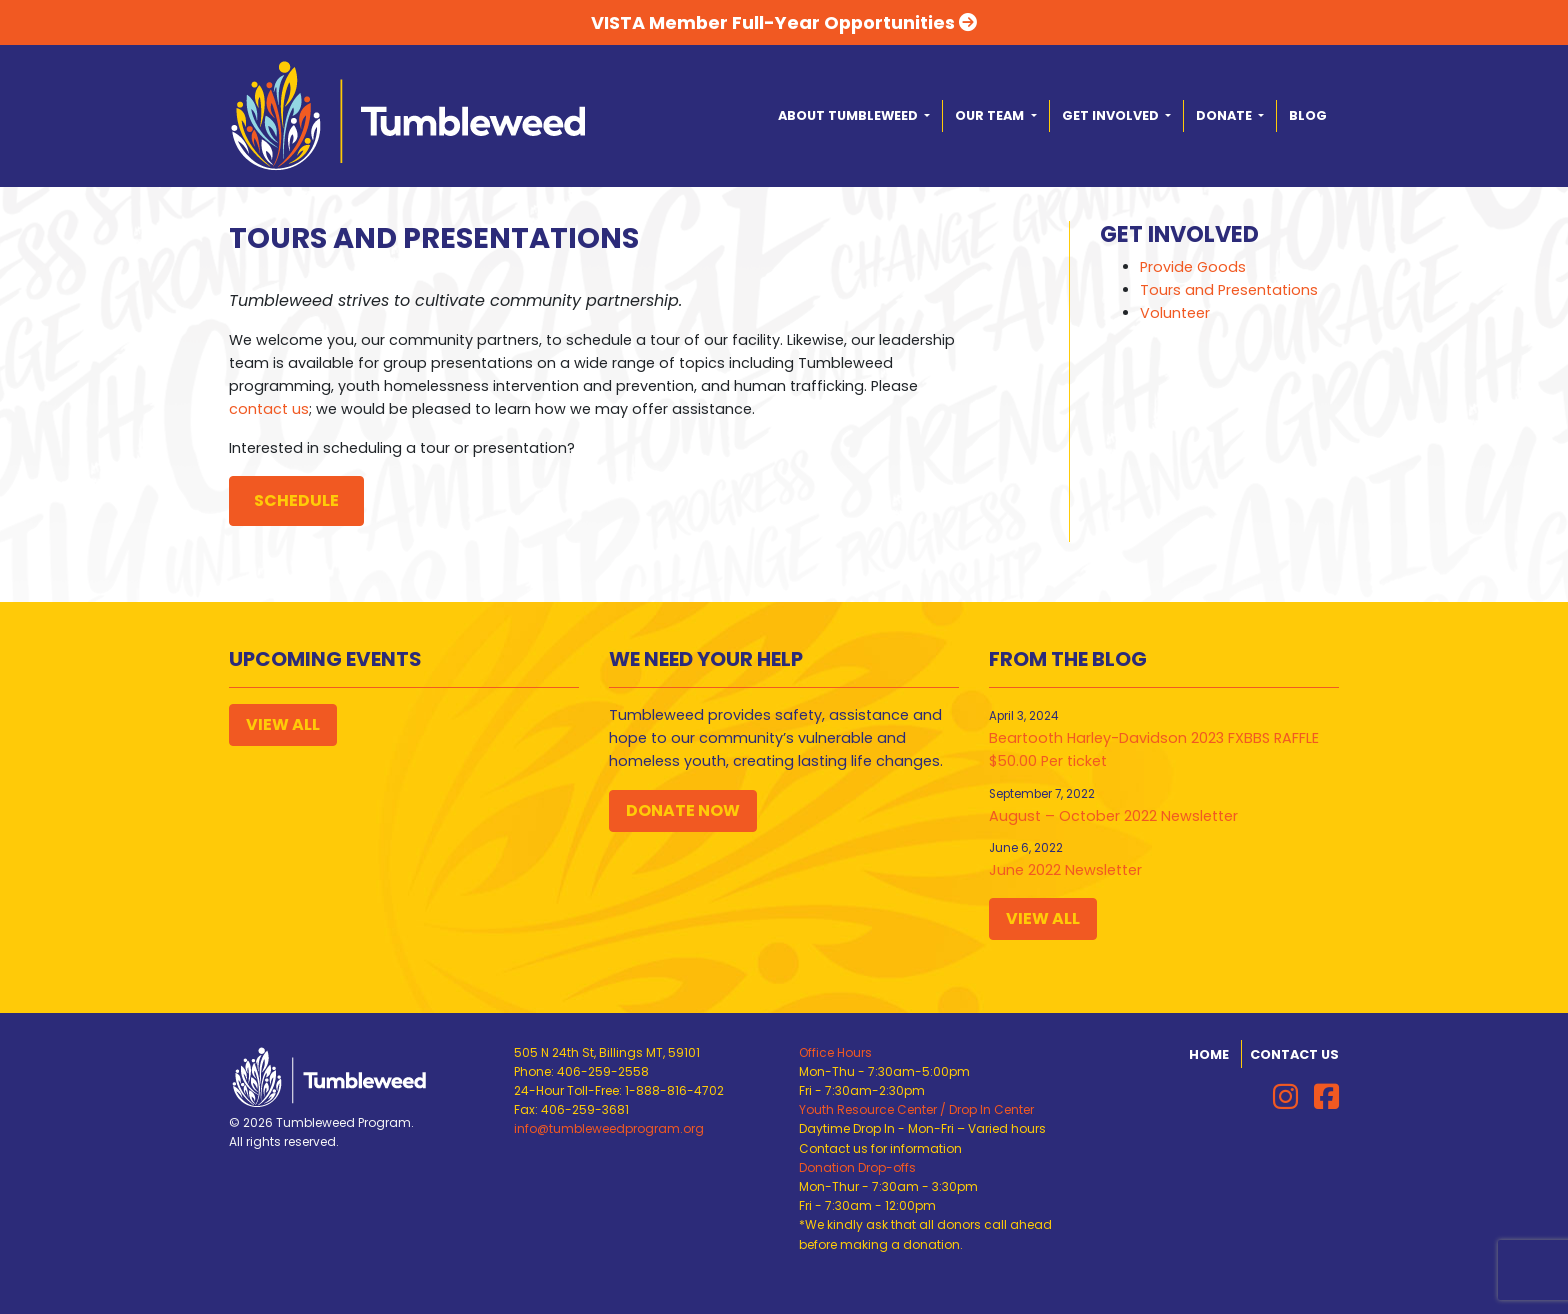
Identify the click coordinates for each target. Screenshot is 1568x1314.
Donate (1225, 115)
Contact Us (1294, 1054)
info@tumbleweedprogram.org (609, 1128)
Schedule (296, 500)
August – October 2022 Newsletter (1113, 816)
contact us (269, 409)
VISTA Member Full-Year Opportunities (784, 22)
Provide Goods (1193, 267)
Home (1209, 1054)
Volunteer (1175, 313)
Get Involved (1112, 115)
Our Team (991, 115)
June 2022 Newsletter (1065, 870)
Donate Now (683, 810)
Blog (1308, 115)
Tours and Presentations (1229, 290)
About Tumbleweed (849, 115)
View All (283, 724)
